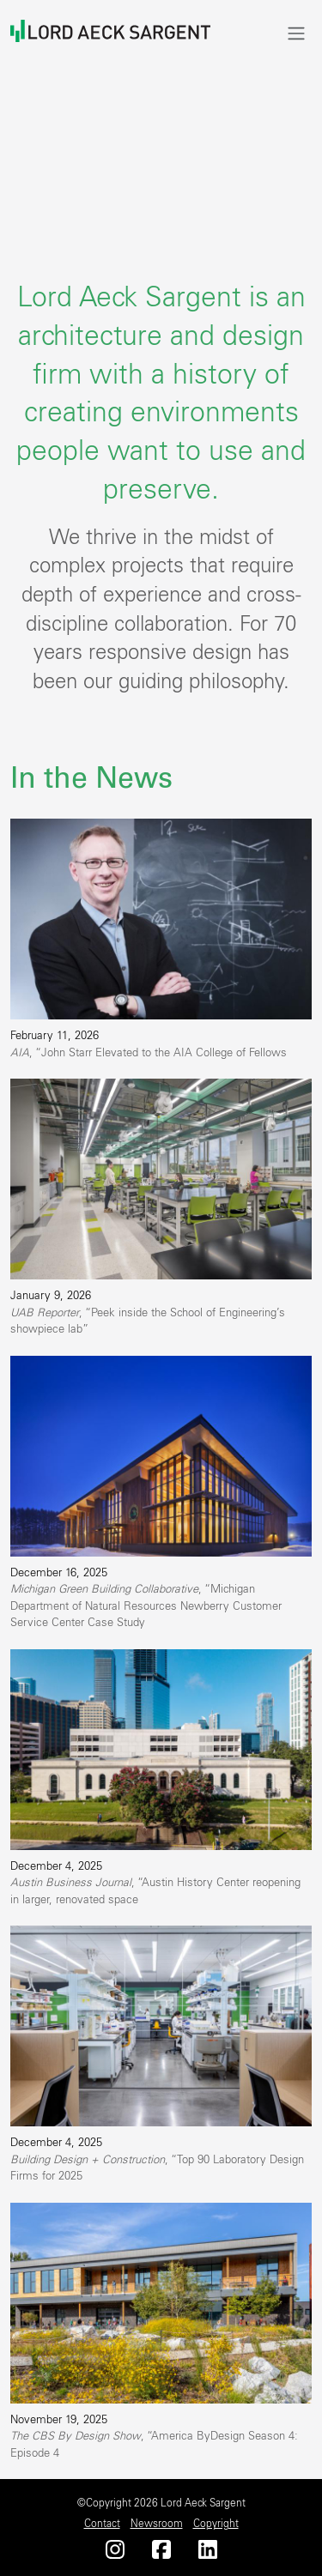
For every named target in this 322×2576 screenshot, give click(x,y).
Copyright (216, 2524)
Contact (102, 2524)
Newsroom (157, 2524)
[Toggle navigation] (296, 33)
